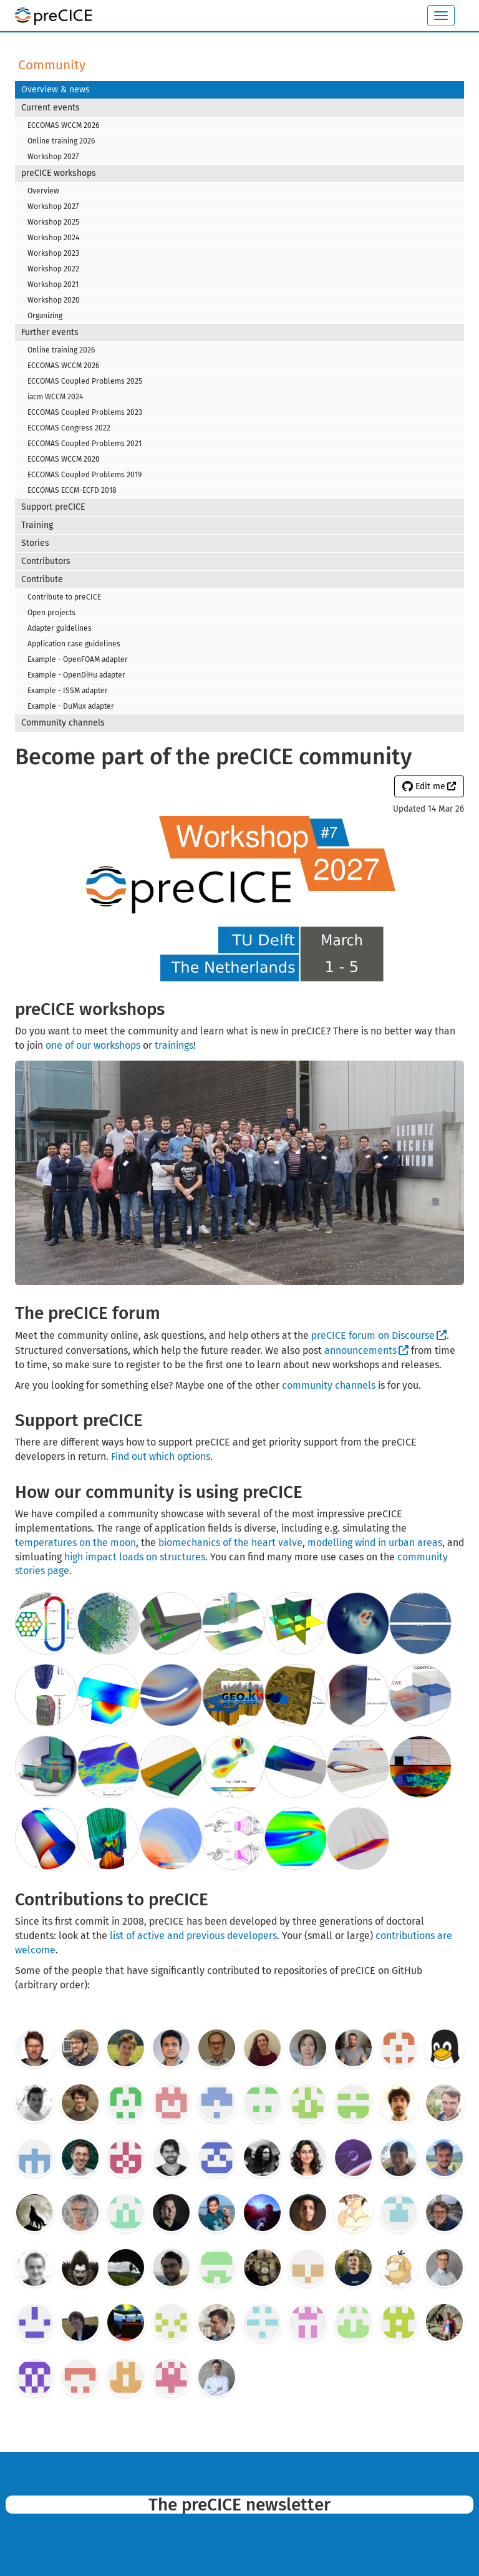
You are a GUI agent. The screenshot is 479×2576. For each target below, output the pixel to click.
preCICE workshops (58, 173)
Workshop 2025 (53, 222)
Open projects (51, 612)
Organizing (44, 315)
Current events (50, 107)
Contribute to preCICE (64, 597)
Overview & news (55, 89)
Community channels (63, 722)
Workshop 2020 (53, 300)
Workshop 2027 (53, 156)
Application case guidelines (73, 643)
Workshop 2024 (53, 237)
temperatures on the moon (75, 1542)
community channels (328, 1385)
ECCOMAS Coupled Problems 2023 (84, 412)
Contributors (45, 561)
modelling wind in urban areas (374, 1542)
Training (37, 525)
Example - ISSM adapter (67, 690)
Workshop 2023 (53, 253)
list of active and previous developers (193, 1936)
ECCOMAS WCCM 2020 (63, 459)
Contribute (42, 579)
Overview (43, 191)
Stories (35, 543)
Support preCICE (53, 507)
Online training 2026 (61, 141)
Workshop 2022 (53, 269)
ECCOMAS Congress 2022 (68, 428)
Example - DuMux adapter (70, 706)
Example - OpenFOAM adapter (77, 659)
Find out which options (160, 1456)
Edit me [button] (423, 786)
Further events (50, 332)
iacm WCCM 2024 (55, 396)
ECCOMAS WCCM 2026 (63, 125)
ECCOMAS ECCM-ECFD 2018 (72, 490)
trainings (174, 1045)
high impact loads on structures (134, 1557)
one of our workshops (93, 1045)
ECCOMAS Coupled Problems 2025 (84, 381)
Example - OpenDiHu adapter (76, 675)
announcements (360, 1350)
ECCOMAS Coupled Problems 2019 (84, 474)
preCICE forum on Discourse (373, 1335)
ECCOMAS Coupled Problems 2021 (84, 443)
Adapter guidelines (59, 628)
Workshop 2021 (53, 284)
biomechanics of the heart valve (230, 1542)
